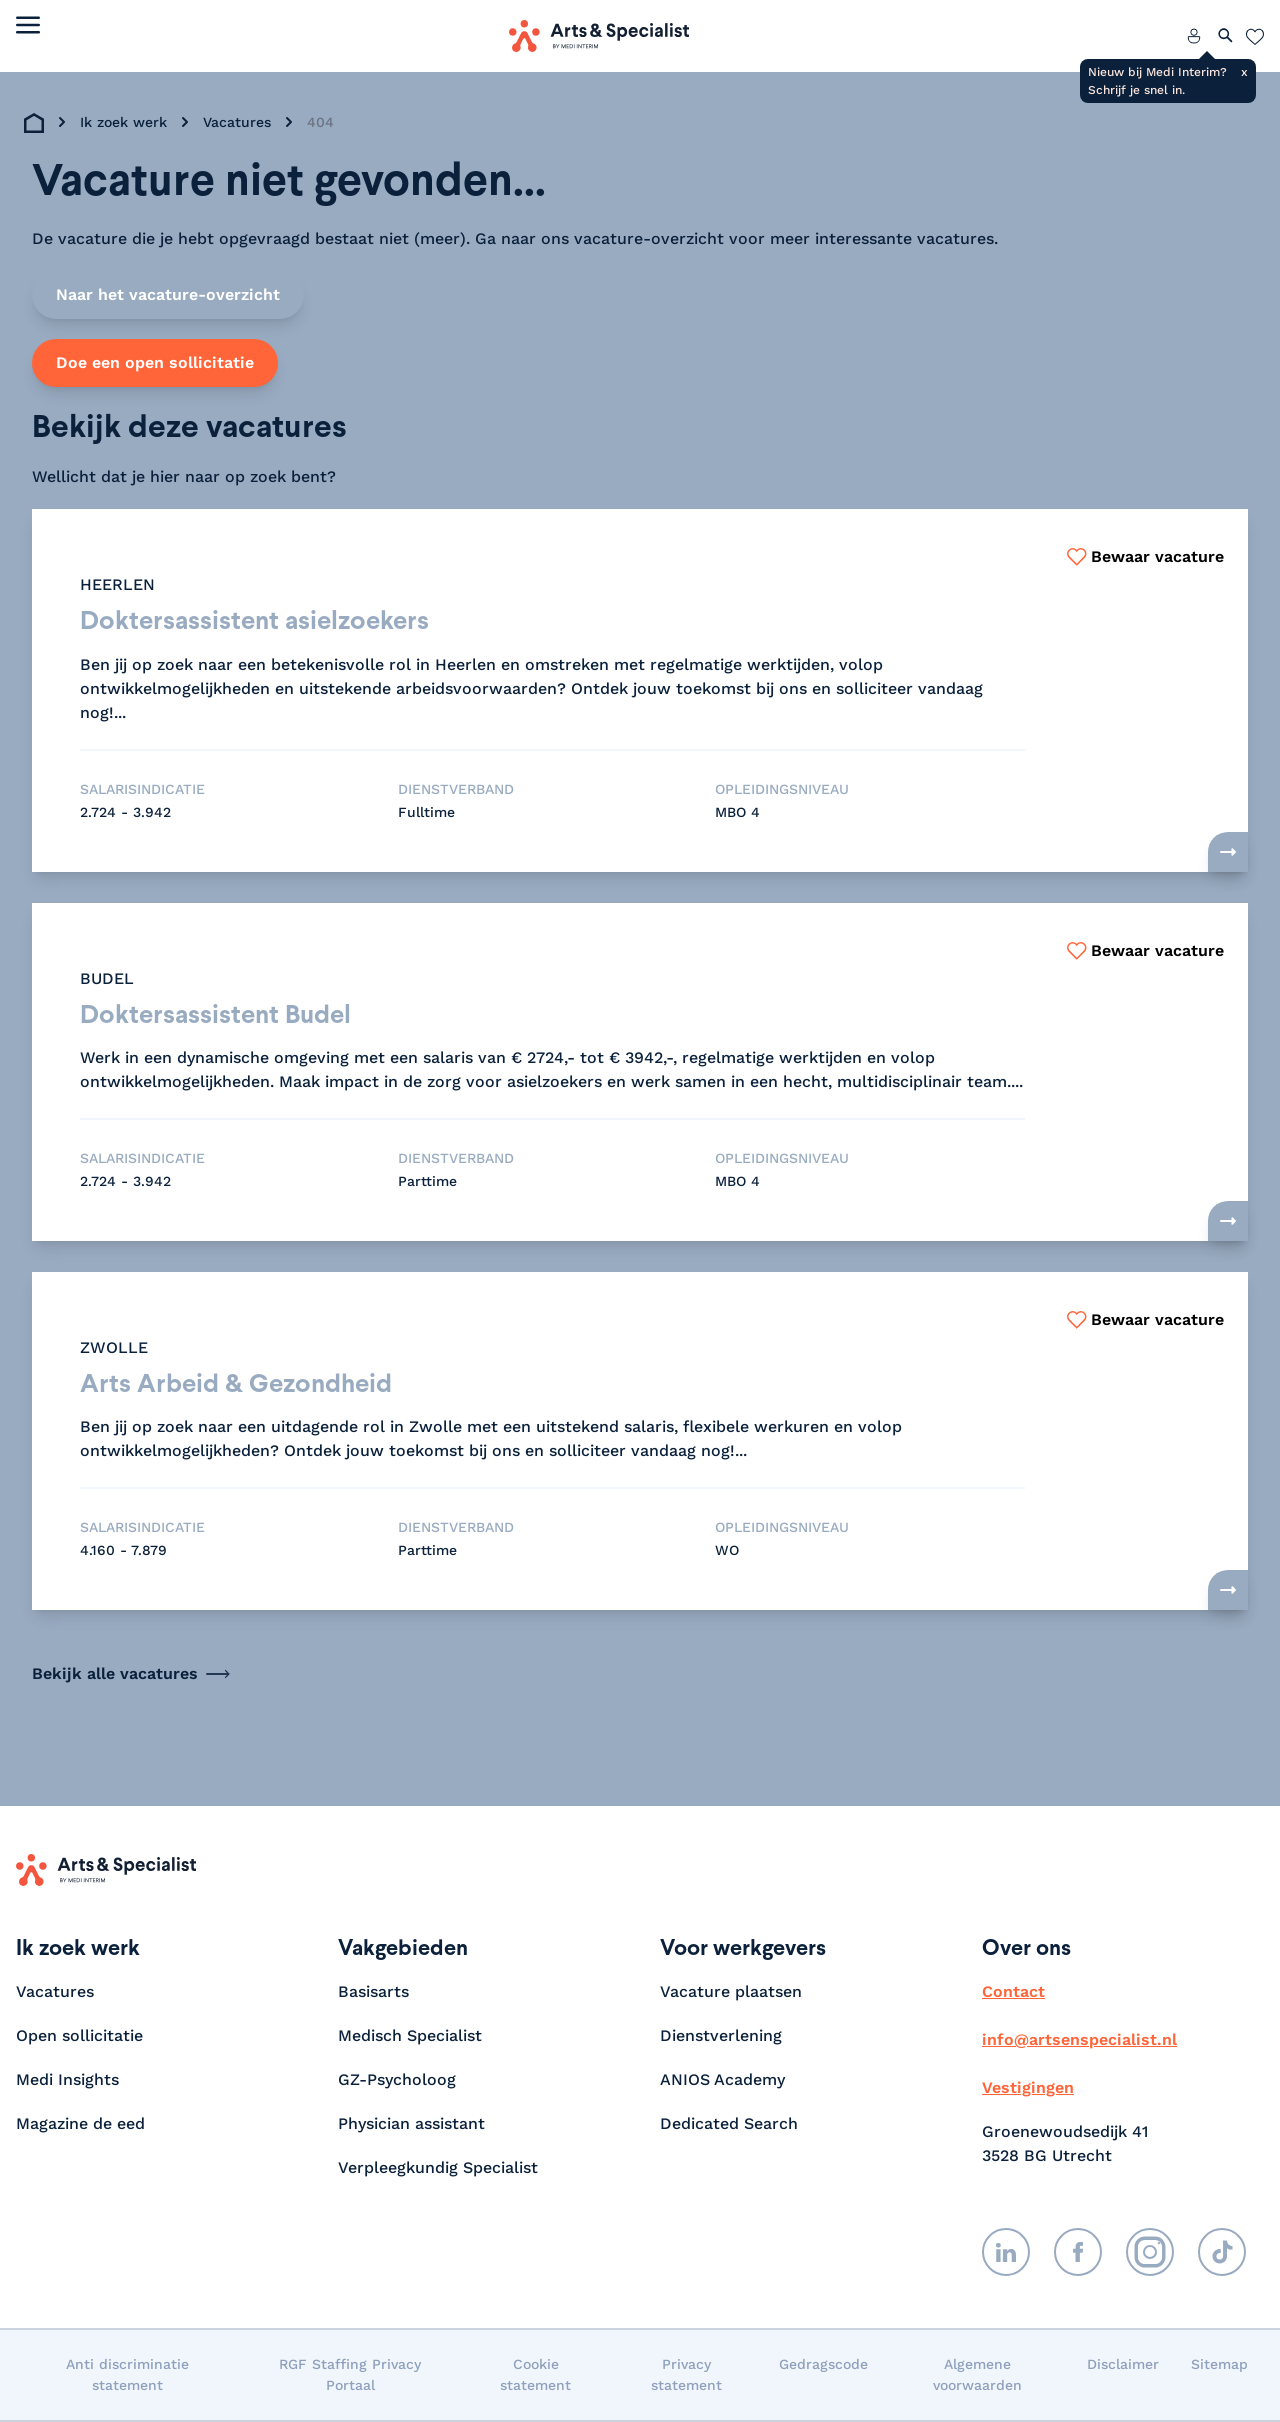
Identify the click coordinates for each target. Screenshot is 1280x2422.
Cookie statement (535, 2376)
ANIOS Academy (722, 2081)
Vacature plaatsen (731, 1993)
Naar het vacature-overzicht (168, 294)
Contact (1013, 1993)
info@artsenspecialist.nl (1079, 2041)
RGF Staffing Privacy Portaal (350, 2376)
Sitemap (1219, 2366)
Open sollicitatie (79, 2037)
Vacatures (237, 122)
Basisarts (373, 1993)
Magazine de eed (80, 2125)
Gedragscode (823, 2366)
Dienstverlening (721, 2037)
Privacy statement (686, 2376)
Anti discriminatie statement (127, 2376)
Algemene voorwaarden (977, 2376)
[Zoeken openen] (1226, 36)
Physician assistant (411, 2125)
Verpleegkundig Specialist (438, 2169)
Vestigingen (1028, 2089)
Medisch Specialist (410, 2037)
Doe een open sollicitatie (155, 362)
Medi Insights (67, 2081)
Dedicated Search (729, 2125)
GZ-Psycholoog (397, 2081)
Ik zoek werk (123, 122)
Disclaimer (1123, 2366)
